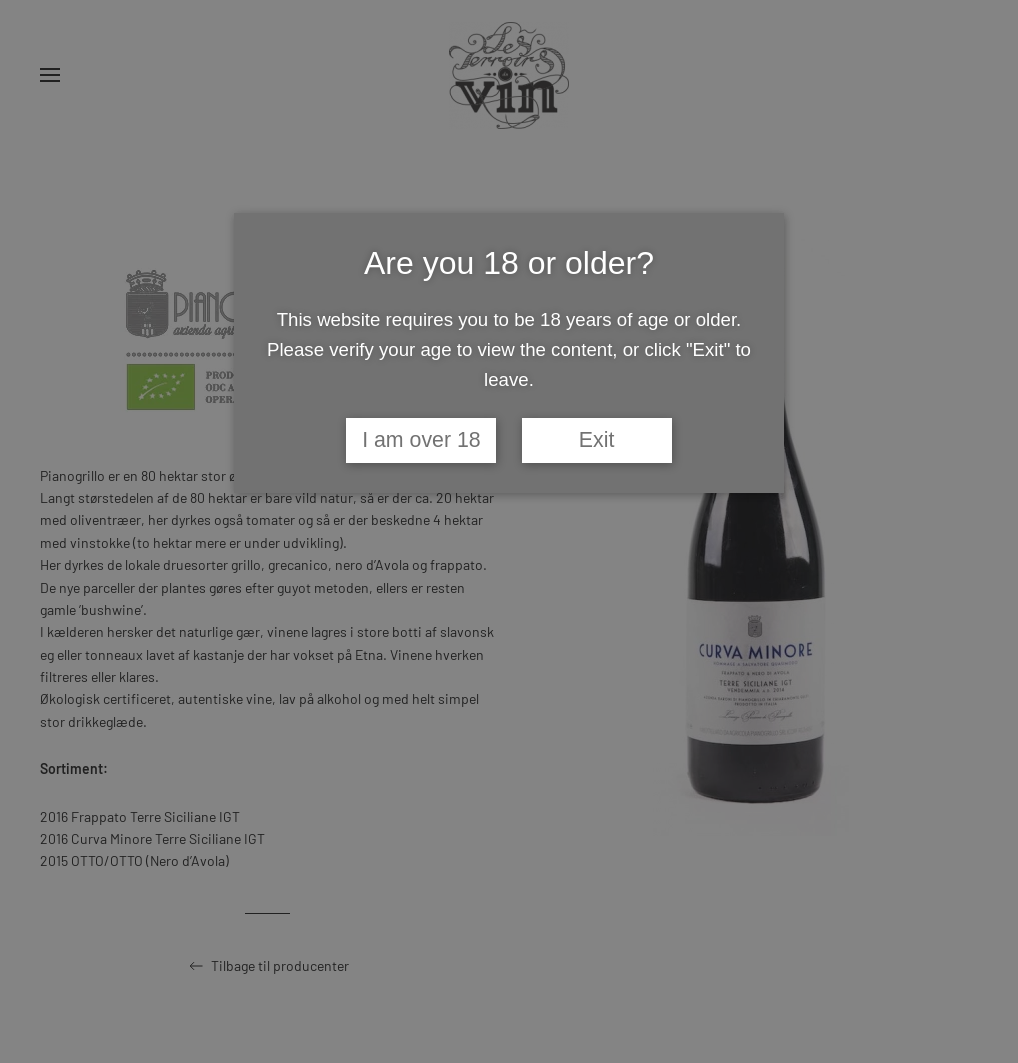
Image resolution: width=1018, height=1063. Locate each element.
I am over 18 (421, 440)
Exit (597, 440)
